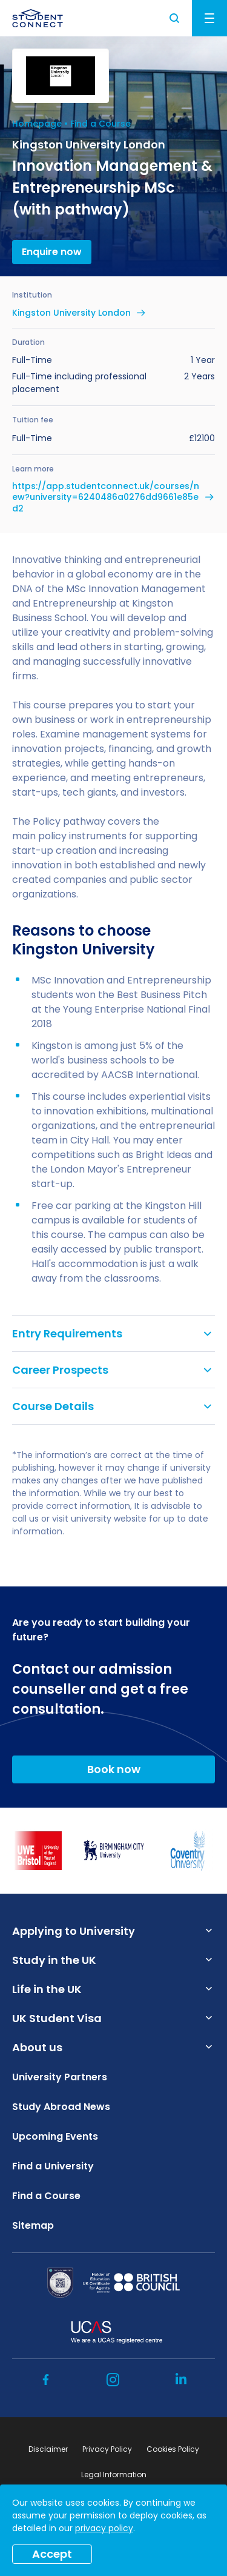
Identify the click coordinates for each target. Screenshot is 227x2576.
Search (175, 18)
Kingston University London (71, 312)
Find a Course (100, 124)
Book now (113, 1769)
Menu (209, 18)
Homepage (37, 124)
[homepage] (37, 18)
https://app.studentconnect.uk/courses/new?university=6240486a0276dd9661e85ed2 (105, 497)
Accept (52, 2553)
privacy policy (104, 2528)
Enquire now (52, 252)
